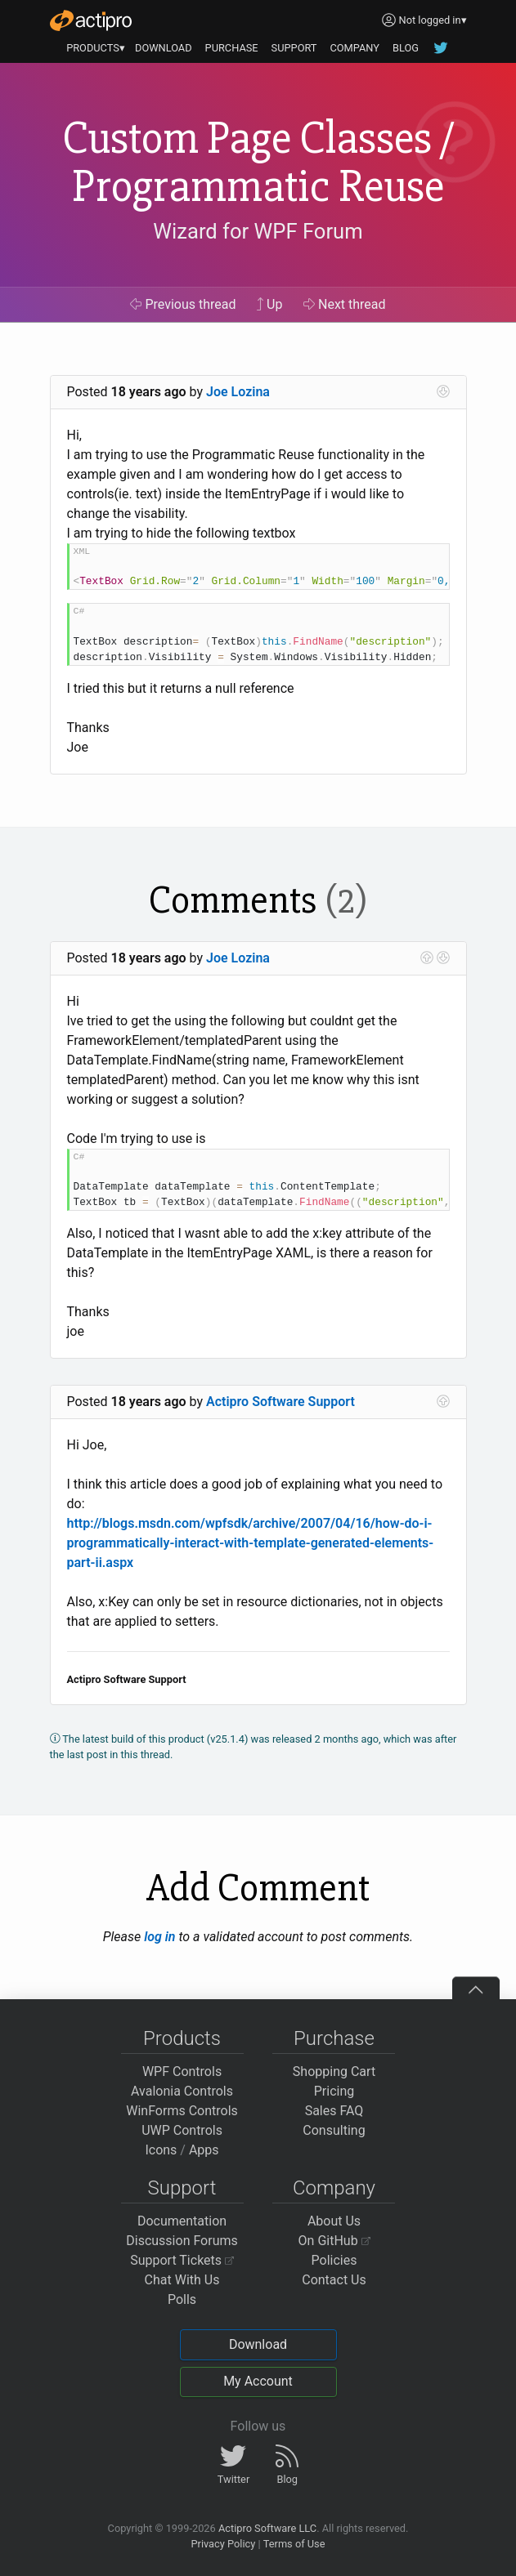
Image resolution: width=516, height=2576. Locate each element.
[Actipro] (91, 20)
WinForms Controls (182, 2110)
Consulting (334, 2130)
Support (182, 2187)
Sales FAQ (334, 2110)
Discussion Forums (182, 2240)
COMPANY (354, 48)
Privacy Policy (223, 2544)
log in (159, 1936)
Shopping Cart (334, 2071)
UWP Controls (181, 2130)
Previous (183, 304)
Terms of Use (294, 2544)
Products (182, 2038)
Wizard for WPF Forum (257, 231)
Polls (182, 2299)
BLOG (406, 48)
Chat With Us (182, 2280)
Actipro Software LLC (267, 2528)
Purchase (334, 2038)
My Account (258, 2381)
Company (334, 2187)
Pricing (334, 2091)
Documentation (182, 2221)
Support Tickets (182, 2260)
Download (258, 2344)
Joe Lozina (238, 392)
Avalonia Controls (182, 2091)
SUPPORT (294, 48)
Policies (334, 2260)
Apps (204, 2150)
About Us (334, 2221)
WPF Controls (182, 2071)
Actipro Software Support (280, 1401)
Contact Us (334, 2280)
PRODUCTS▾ (95, 48)
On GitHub (334, 2240)
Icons (161, 2150)
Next (344, 304)
